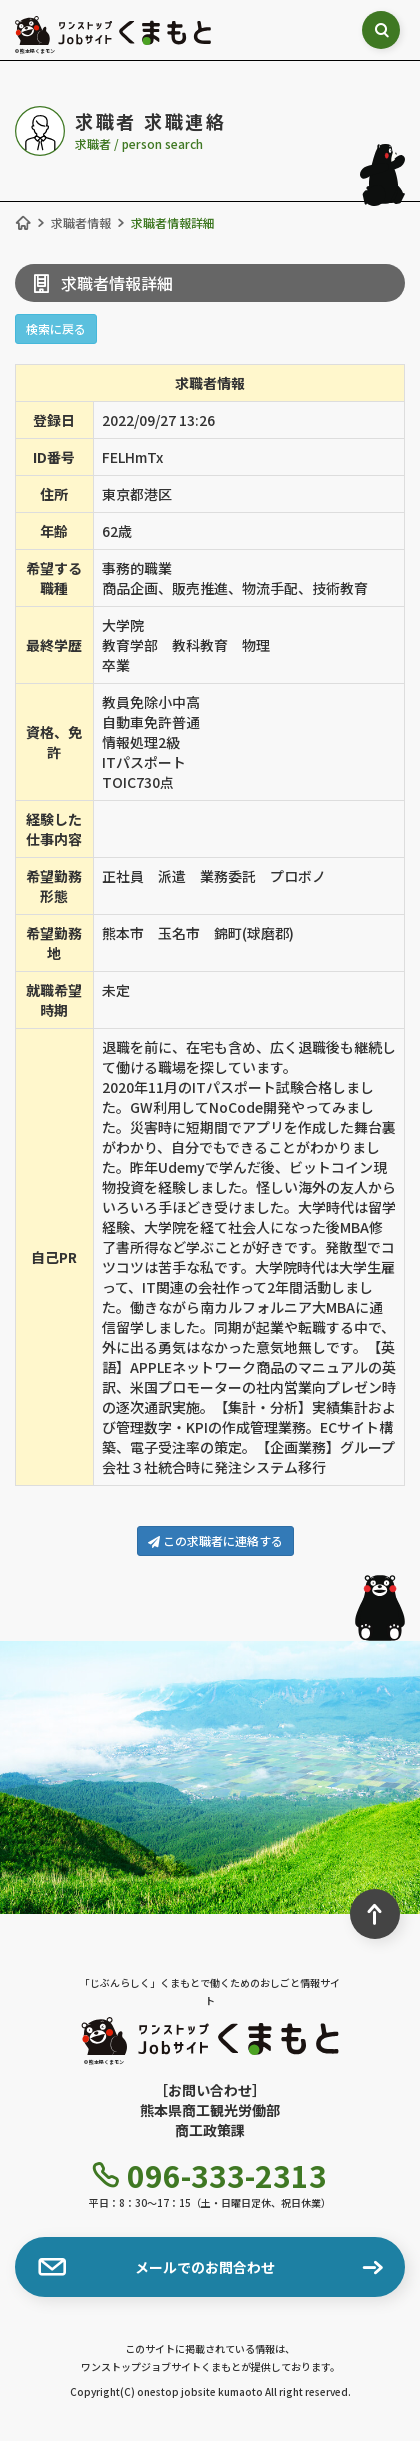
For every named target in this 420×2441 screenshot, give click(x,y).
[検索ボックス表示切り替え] (381, 30)
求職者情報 (81, 222)
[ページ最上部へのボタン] (375, 1914)
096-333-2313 (210, 2175)
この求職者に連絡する (215, 1540)
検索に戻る (56, 328)
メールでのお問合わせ (156, 2267)
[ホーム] (23, 223)
